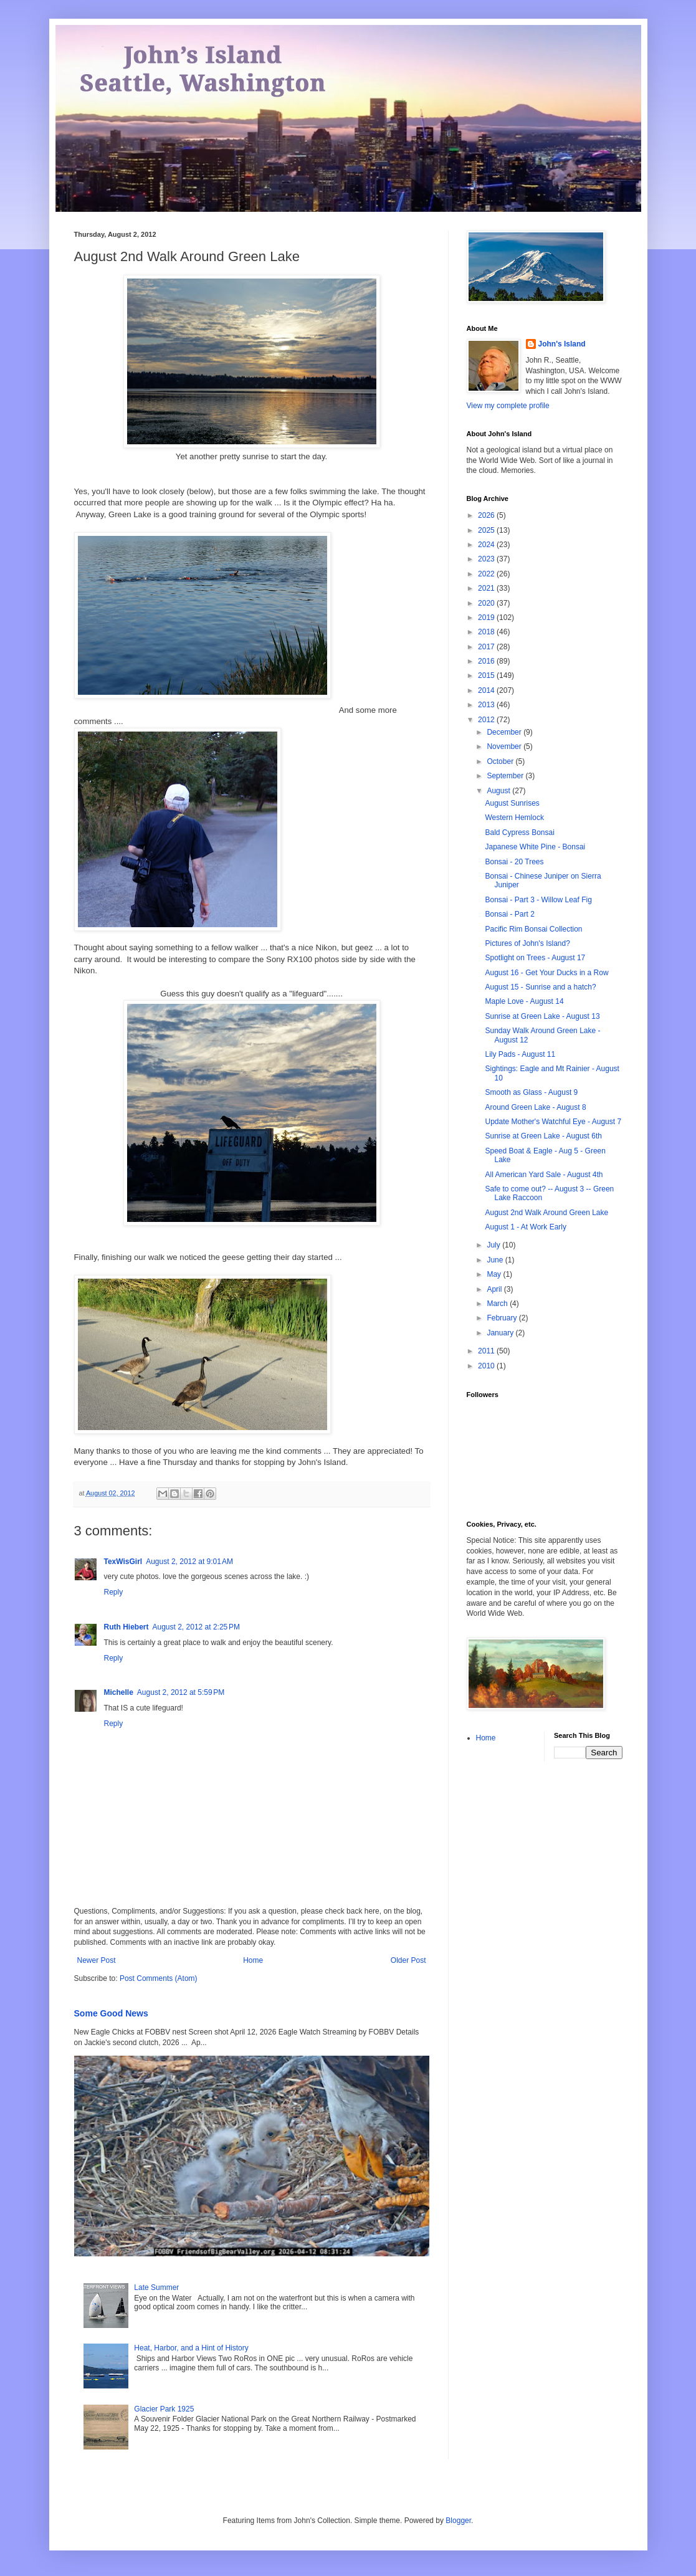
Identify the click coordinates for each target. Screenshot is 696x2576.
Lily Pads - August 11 (520, 1054)
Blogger (458, 2520)
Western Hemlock (514, 817)
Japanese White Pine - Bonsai (535, 846)
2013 (487, 704)
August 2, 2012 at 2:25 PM (196, 1627)
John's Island (562, 344)
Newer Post (96, 1960)
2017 (487, 646)
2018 (487, 631)
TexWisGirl (123, 1561)
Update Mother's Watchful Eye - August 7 (553, 1121)
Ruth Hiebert (126, 1627)
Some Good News (111, 2013)
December (505, 732)
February (502, 1318)
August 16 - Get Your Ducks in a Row (546, 972)
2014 (487, 690)
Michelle (118, 1692)
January (501, 1333)
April (495, 1289)
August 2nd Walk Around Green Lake (546, 1212)
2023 (487, 559)
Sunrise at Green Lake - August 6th (543, 1136)
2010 (487, 1366)
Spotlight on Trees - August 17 (535, 957)
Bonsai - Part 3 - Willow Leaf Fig (538, 899)
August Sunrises (512, 803)
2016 (487, 661)
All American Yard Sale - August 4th (544, 1174)
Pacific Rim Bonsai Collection (533, 929)
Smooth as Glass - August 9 (531, 1092)
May (495, 1274)
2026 (487, 515)
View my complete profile (508, 405)
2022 (487, 574)
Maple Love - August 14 (524, 1001)
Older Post (408, 1960)
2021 (487, 588)
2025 (487, 530)
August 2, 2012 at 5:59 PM (180, 1692)
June (496, 1260)
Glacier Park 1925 (164, 2409)
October (501, 761)
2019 (487, 617)
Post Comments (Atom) (159, 1978)
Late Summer (156, 2287)
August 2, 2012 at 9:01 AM (189, 1561)
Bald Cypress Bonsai (519, 832)
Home (253, 1960)
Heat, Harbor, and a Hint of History (191, 2348)
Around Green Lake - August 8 (535, 1107)
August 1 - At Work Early (525, 1227)
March (498, 1303)
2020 (487, 603)
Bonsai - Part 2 (509, 914)
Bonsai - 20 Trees (514, 861)
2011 (487, 1351)
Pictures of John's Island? (527, 943)
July (494, 1245)
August (499, 790)
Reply (113, 1592)
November (505, 746)
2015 (487, 675)
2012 (487, 719)
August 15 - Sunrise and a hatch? (540, 987)
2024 (487, 544)
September (506, 775)
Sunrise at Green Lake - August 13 (542, 1016)
